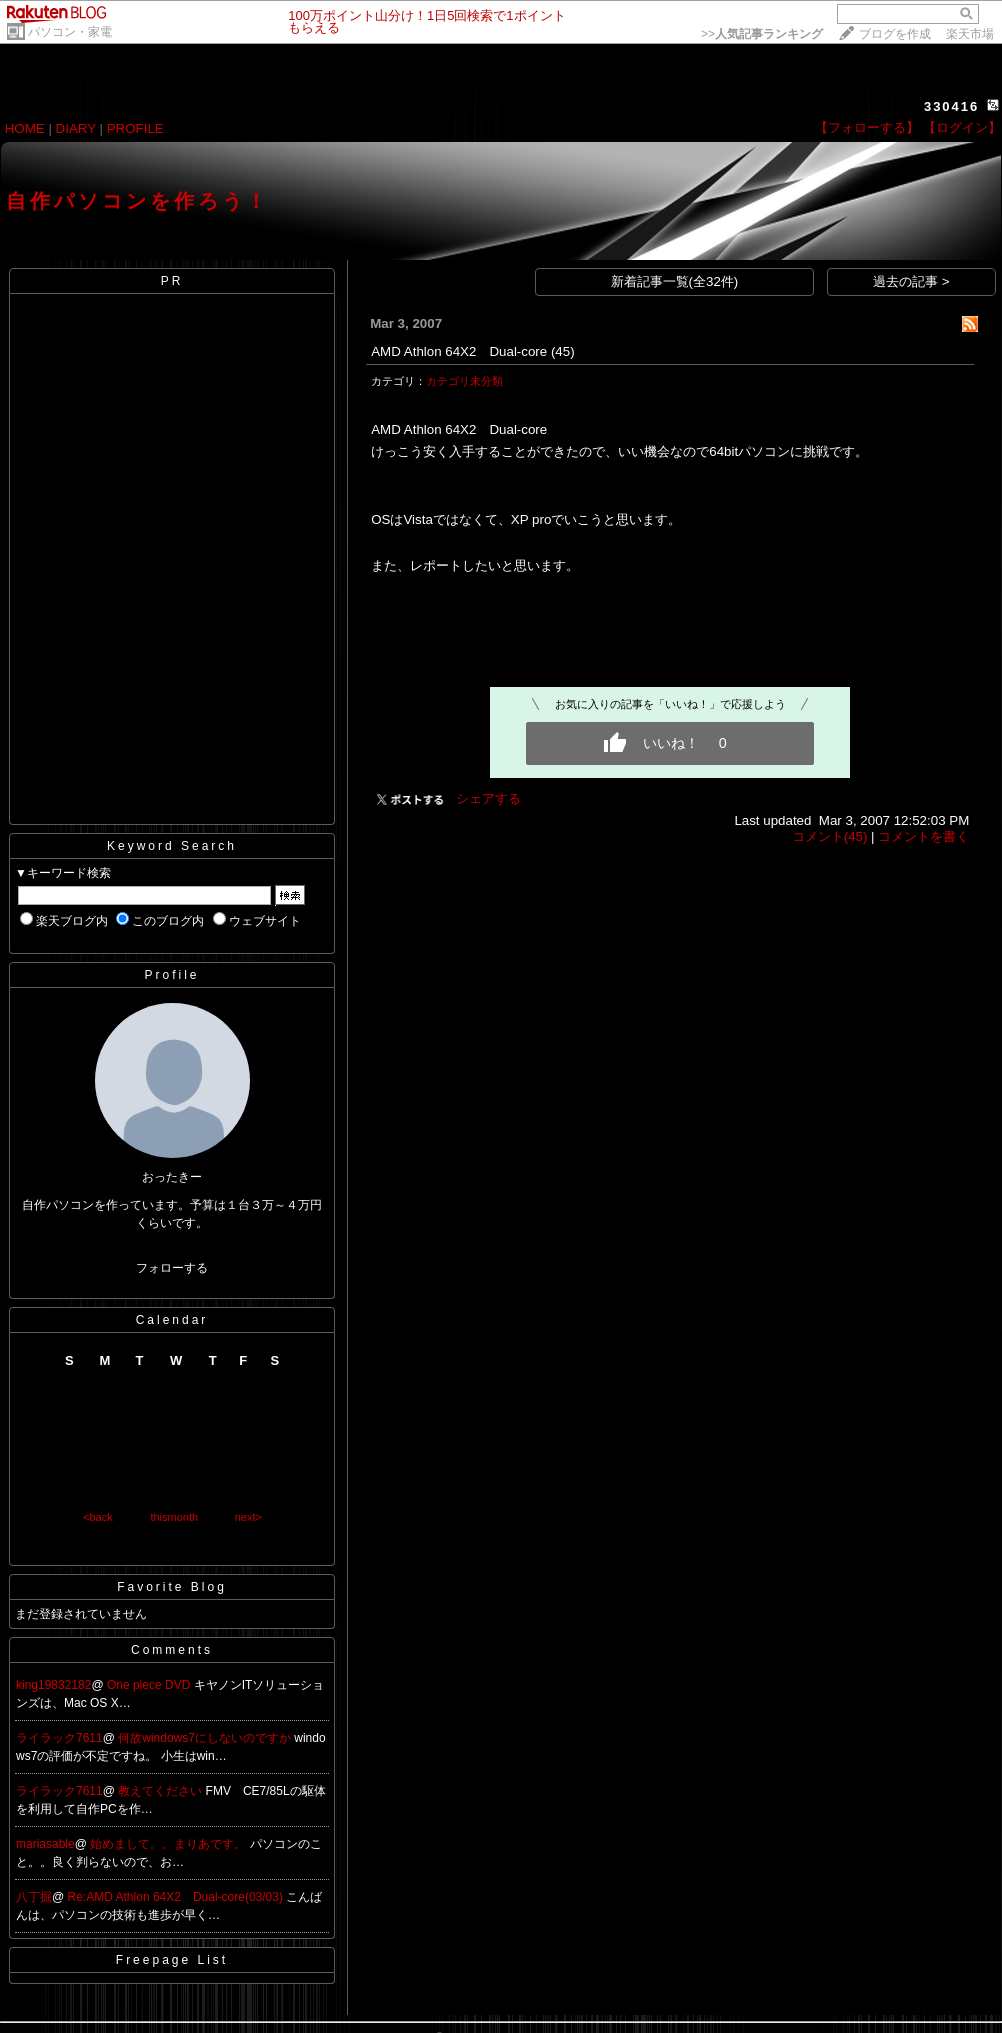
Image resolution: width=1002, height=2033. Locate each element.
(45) (563, 351)
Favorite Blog (172, 1587)
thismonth (174, 1517)
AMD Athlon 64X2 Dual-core (459, 351)
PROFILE (135, 128)
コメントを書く (923, 836)
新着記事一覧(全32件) (675, 281)
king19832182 (53, 1685)
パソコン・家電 (70, 32)
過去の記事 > (911, 281)
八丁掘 (34, 1897)
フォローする (172, 1268)
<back (98, 1517)
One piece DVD (150, 1685)
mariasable (45, 1844)
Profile (171, 975)
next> (248, 1517)
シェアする (488, 798)
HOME (25, 128)
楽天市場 (970, 34)
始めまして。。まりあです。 (169, 1844)
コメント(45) (830, 836)
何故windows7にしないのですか (206, 1738)
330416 (951, 106)
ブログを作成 (895, 34)
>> (762, 34)
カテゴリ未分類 (464, 381)
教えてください (161, 1791)
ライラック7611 (59, 1738)
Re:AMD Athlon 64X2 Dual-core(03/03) (177, 1897)
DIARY (76, 128)
